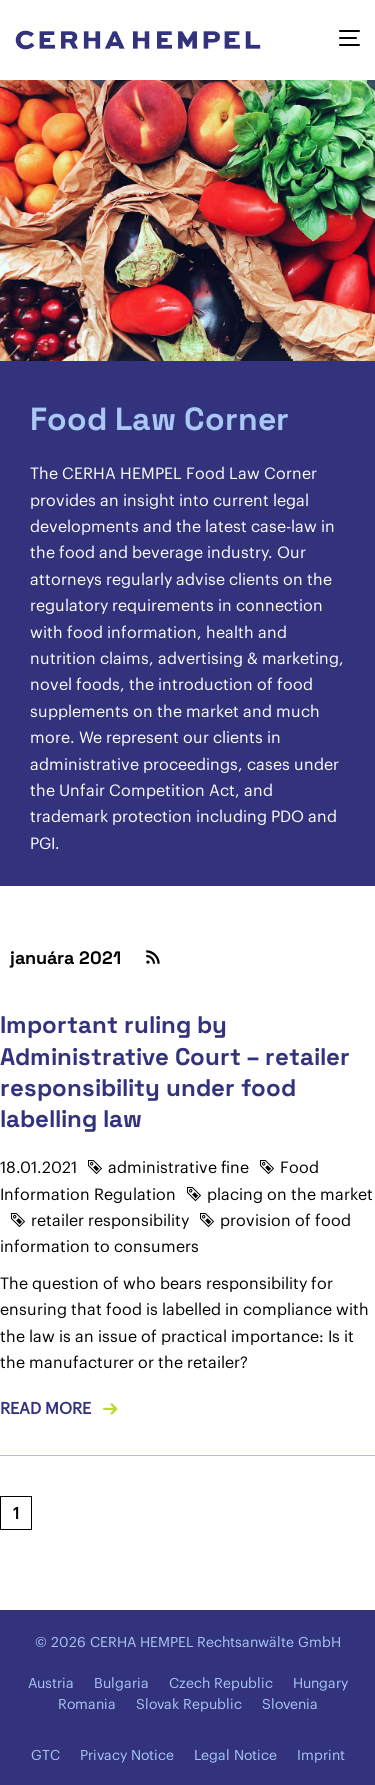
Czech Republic (221, 1683)
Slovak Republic (189, 1704)
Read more (45, 1408)
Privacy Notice (127, 1755)
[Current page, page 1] (16, 1513)
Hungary (320, 1683)
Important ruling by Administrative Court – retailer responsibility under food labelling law (175, 1071)
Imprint (321, 1755)
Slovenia (290, 1704)
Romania (87, 1704)
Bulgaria (121, 1683)
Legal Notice (235, 1755)
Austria (51, 1683)
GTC (45, 1755)
